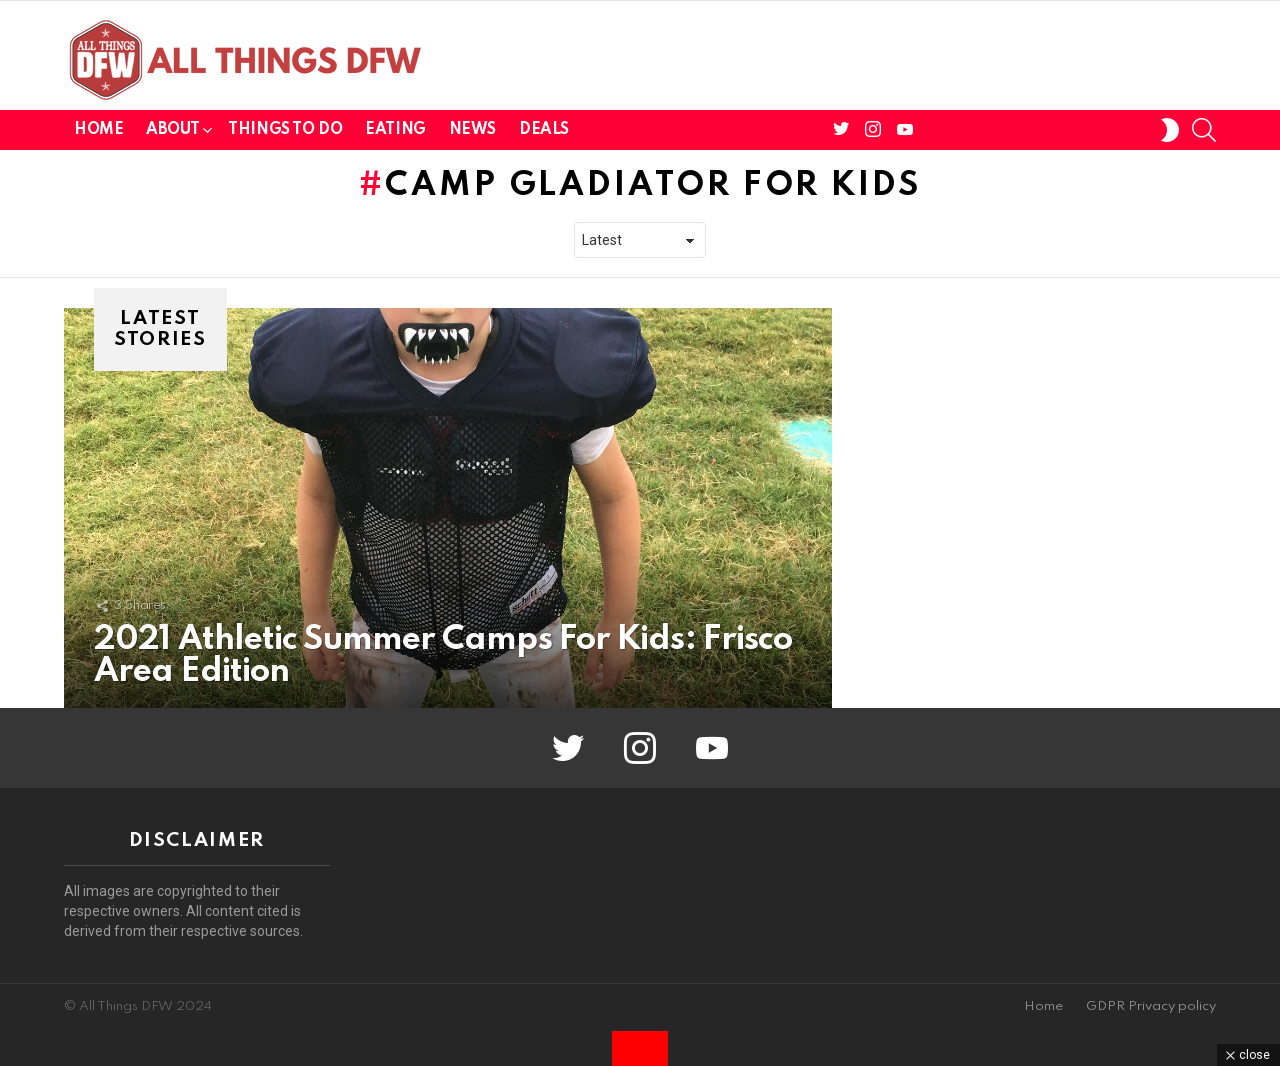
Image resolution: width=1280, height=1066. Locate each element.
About (172, 133)
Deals (544, 130)
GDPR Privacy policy (1151, 1006)
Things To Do (285, 130)
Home (98, 130)
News (472, 130)
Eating (395, 130)
